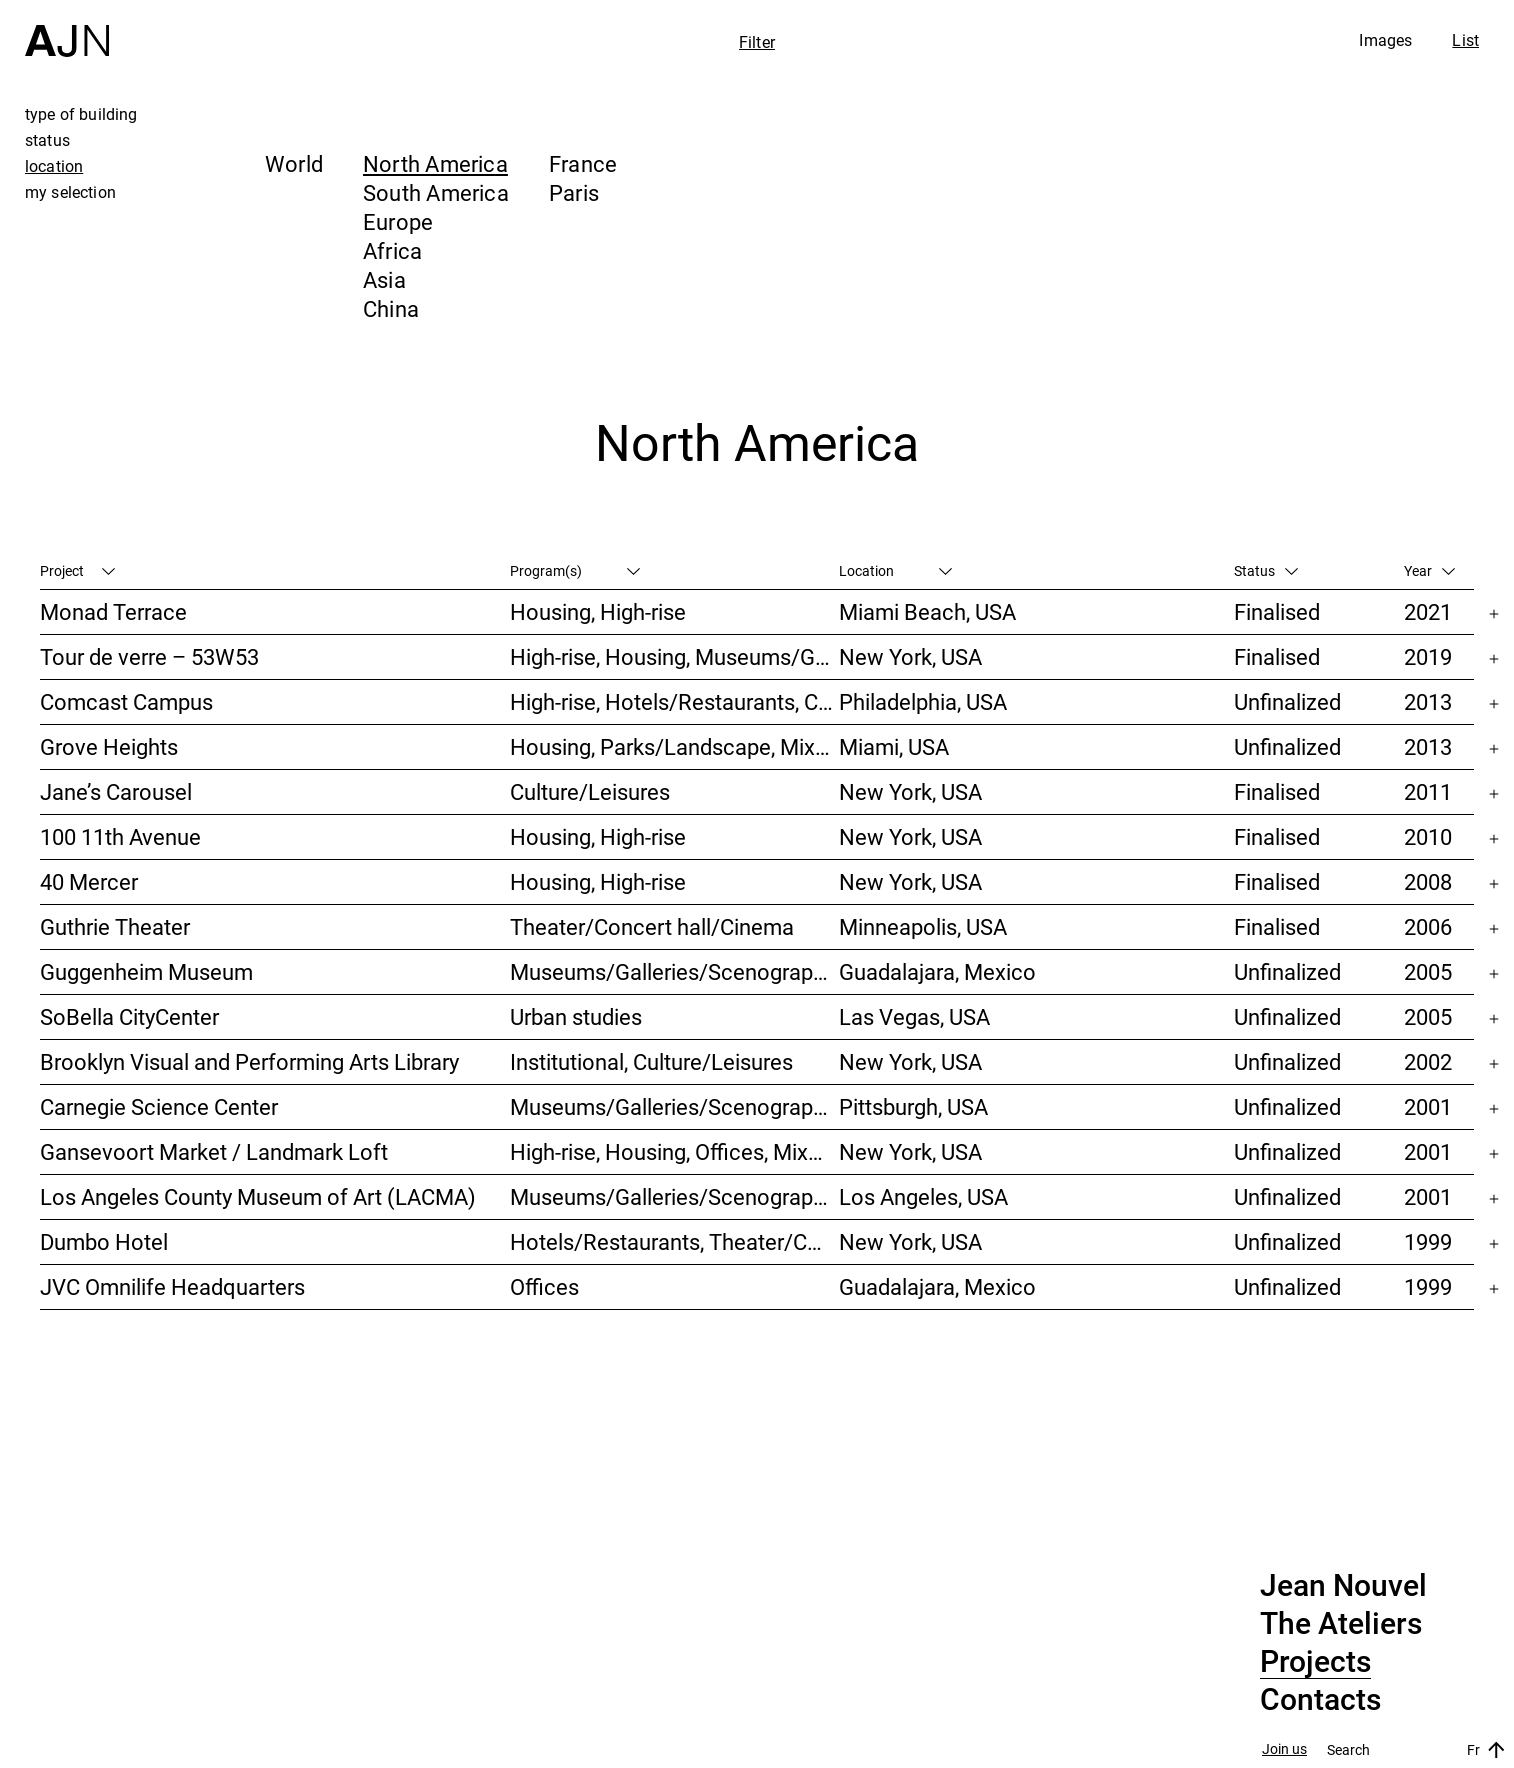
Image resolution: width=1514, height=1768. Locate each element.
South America (436, 192)
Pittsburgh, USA (913, 1106)
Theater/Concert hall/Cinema (652, 926)
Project (77, 570)
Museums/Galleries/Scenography (672, 971)
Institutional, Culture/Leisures (651, 1061)
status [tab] (47, 140)
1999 (1428, 1241)
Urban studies (576, 1016)
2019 (1428, 656)
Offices (544, 1286)
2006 (1428, 926)
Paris (574, 192)
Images (1385, 40)
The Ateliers (1341, 1624)
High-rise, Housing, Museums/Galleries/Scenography (674, 656)
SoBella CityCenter (129, 1016)
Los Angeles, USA (923, 1196)
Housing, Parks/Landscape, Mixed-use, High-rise (674, 746)
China (391, 308)
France (583, 163)
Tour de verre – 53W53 (149, 656)
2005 (1428, 971)
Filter (757, 42)
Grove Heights (109, 746)
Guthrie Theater (115, 926)
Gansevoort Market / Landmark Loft (214, 1151)
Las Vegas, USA (914, 1016)
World (294, 163)
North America (435, 163)
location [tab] (54, 166)
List (1465, 40)
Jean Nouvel (1343, 1586)
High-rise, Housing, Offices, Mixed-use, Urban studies (674, 1151)
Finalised (1277, 611)
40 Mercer (89, 881)
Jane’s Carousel (116, 791)
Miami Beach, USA (927, 611)
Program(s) (575, 570)
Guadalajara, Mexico (937, 971)
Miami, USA (894, 746)
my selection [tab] (70, 192)
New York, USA (910, 656)
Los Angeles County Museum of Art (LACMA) (258, 1196)
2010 (1428, 836)
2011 (1428, 791)
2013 (1428, 701)
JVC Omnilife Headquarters (172, 1286)
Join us (1284, 1749)
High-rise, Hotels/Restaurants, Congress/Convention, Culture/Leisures (674, 701)
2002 (1428, 1061)
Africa (392, 250)
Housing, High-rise (598, 611)
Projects (1315, 1662)
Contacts (1320, 1700)
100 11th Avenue (120, 836)
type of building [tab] (81, 114)
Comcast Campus (126, 701)
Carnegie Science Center (159, 1106)
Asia (384, 279)
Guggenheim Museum (146, 971)
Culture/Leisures (590, 791)
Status (1266, 570)
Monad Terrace (113, 611)
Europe (398, 221)
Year (1429, 570)
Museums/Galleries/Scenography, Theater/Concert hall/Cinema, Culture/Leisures (674, 1106)
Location (895, 570)
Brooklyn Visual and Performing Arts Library (249, 1061)
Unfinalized (1287, 701)
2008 (1428, 881)
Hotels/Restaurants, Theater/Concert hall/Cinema (674, 1241)
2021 (1428, 611)
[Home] (67, 28)
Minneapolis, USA (923, 926)
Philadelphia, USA (923, 701)
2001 (1428, 1106)
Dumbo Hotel (104, 1241)
